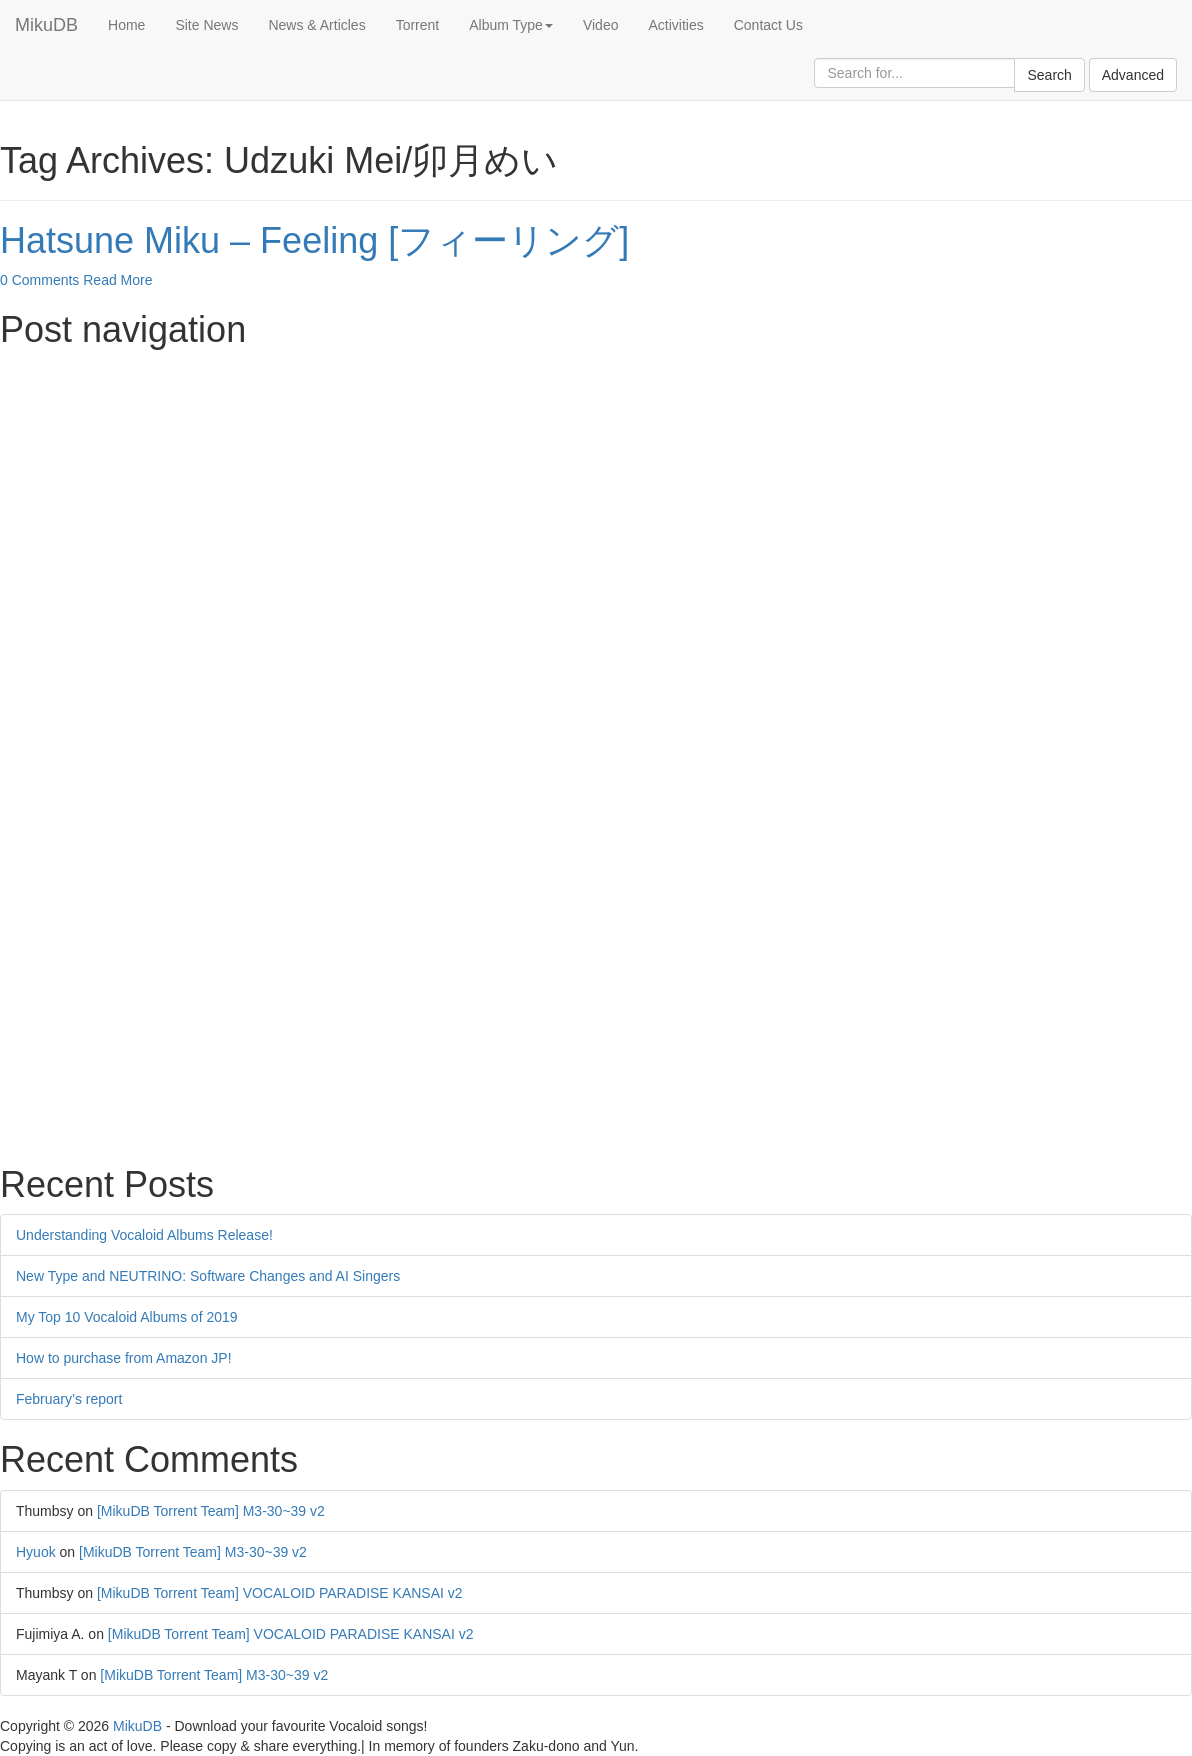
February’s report (69, 1399)
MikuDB (46, 25)
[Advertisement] (596, 500)
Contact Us (768, 25)
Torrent (418, 25)
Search (1049, 75)
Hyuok (36, 1552)
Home (126, 25)
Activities (675, 25)
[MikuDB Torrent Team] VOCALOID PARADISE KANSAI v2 (280, 1593)
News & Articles (316, 25)
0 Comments (39, 280)
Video (601, 25)
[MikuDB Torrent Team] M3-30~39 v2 (211, 1511)
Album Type (511, 25)
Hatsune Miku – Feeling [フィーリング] (314, 240)
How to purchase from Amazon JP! (124, 1358)
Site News (206, 25)
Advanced (1133, 75)
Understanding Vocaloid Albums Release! (144, 1235)
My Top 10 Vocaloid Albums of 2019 (127, 1317)
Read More (117, 280)
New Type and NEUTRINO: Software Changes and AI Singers (208, 1276)
